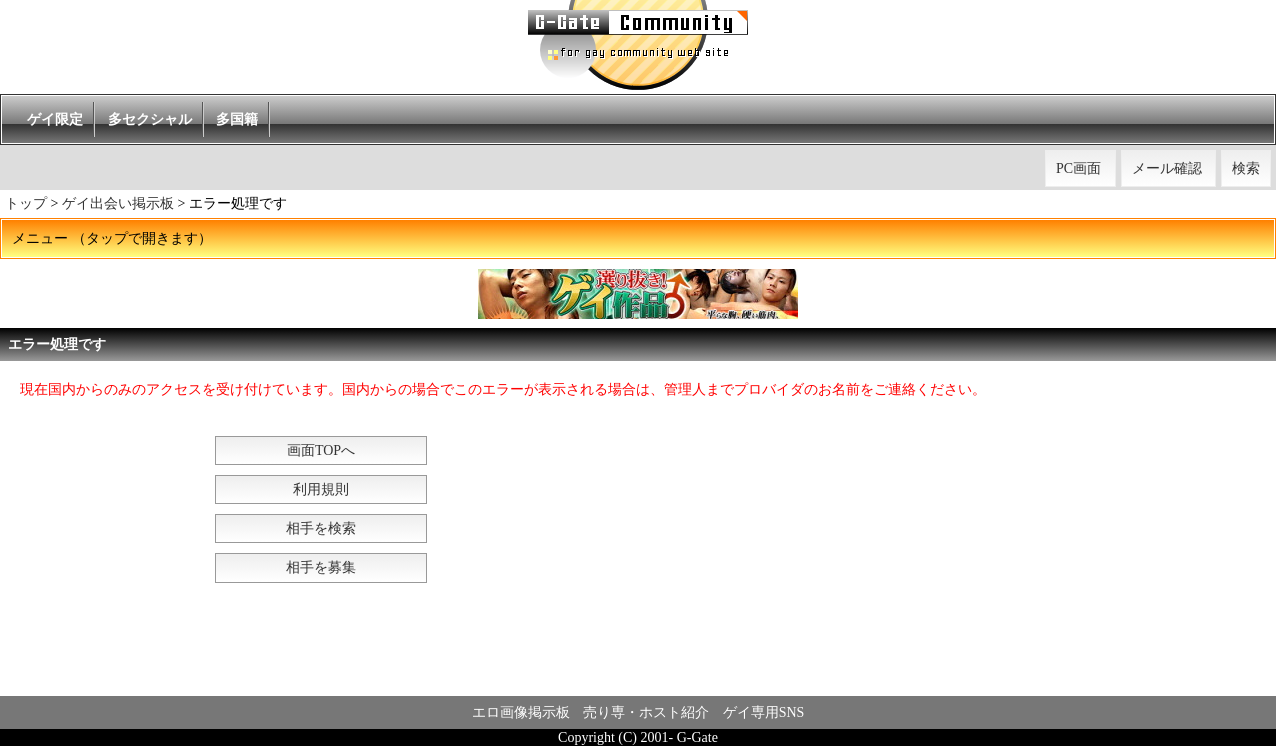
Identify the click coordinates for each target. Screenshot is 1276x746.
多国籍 (237, 119)
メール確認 (1167, 168)
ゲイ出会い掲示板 (118, 203)
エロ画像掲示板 (521, 712)
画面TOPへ (321, 450)
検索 (1246, 168)
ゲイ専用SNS (764, 712)
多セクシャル (150, 119)
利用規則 (321, 489)
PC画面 (1078, 168)
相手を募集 (321, 567)
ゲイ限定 (55, 119)
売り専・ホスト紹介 (646, 712)
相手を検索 (321, 528)
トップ (26, 203)
